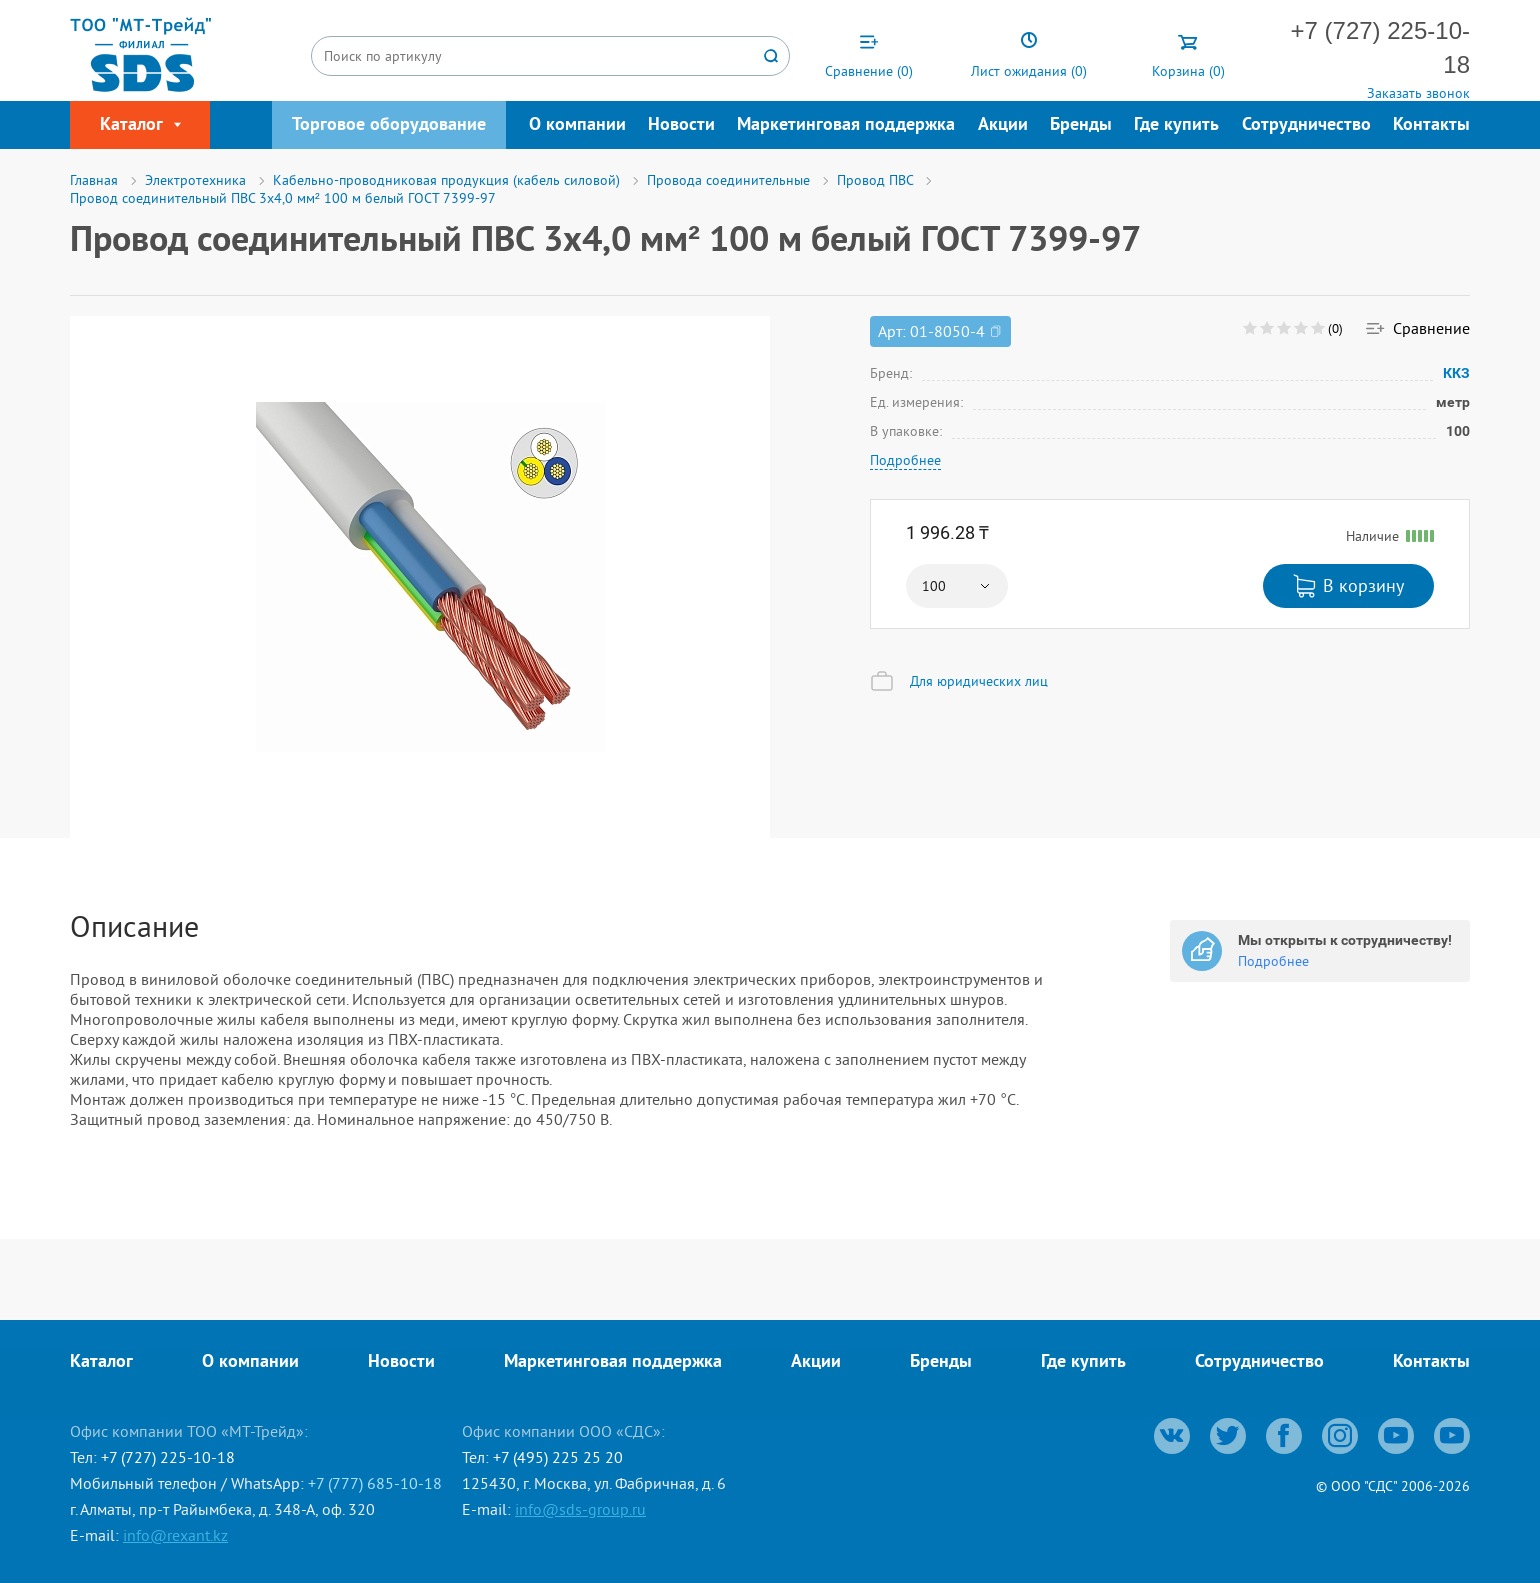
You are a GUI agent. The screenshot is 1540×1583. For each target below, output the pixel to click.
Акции (1003, 125)
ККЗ (1456, 373)
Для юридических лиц (979, 681)
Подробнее (905, 460)
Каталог (101, 1362)
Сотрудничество (1306, 125)
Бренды (1081, 125)
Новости (681, 125)
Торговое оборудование (389, 125)
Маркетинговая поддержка (846, 125)
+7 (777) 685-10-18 (375, 1483)
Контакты (1431, 125)
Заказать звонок (1418, 93)
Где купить (1176, 125)
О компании (577, 125)
